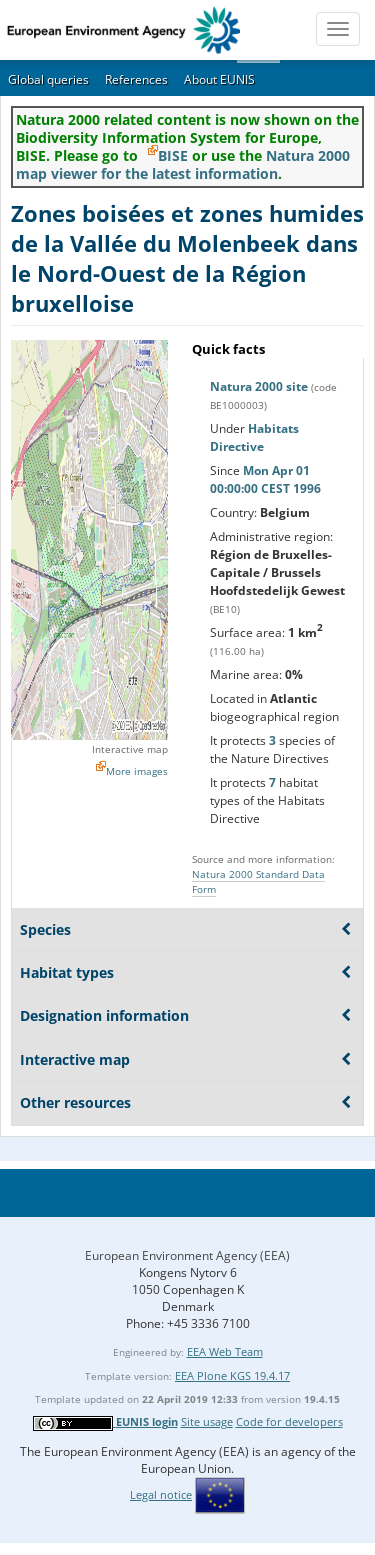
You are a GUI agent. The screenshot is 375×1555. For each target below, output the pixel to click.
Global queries (48, 79)
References (136, 79)
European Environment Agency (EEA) (187, 1255)
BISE (173, 155)
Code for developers (289, 1421)
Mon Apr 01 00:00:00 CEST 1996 (265, 479)
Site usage (207, 1421)
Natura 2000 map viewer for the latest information (183, 164)
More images (137, 771)
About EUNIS (219, 79)
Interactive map (130, 749)
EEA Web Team (225, 1351)
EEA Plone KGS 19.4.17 (232, 1375)
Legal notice (161, 1494)
